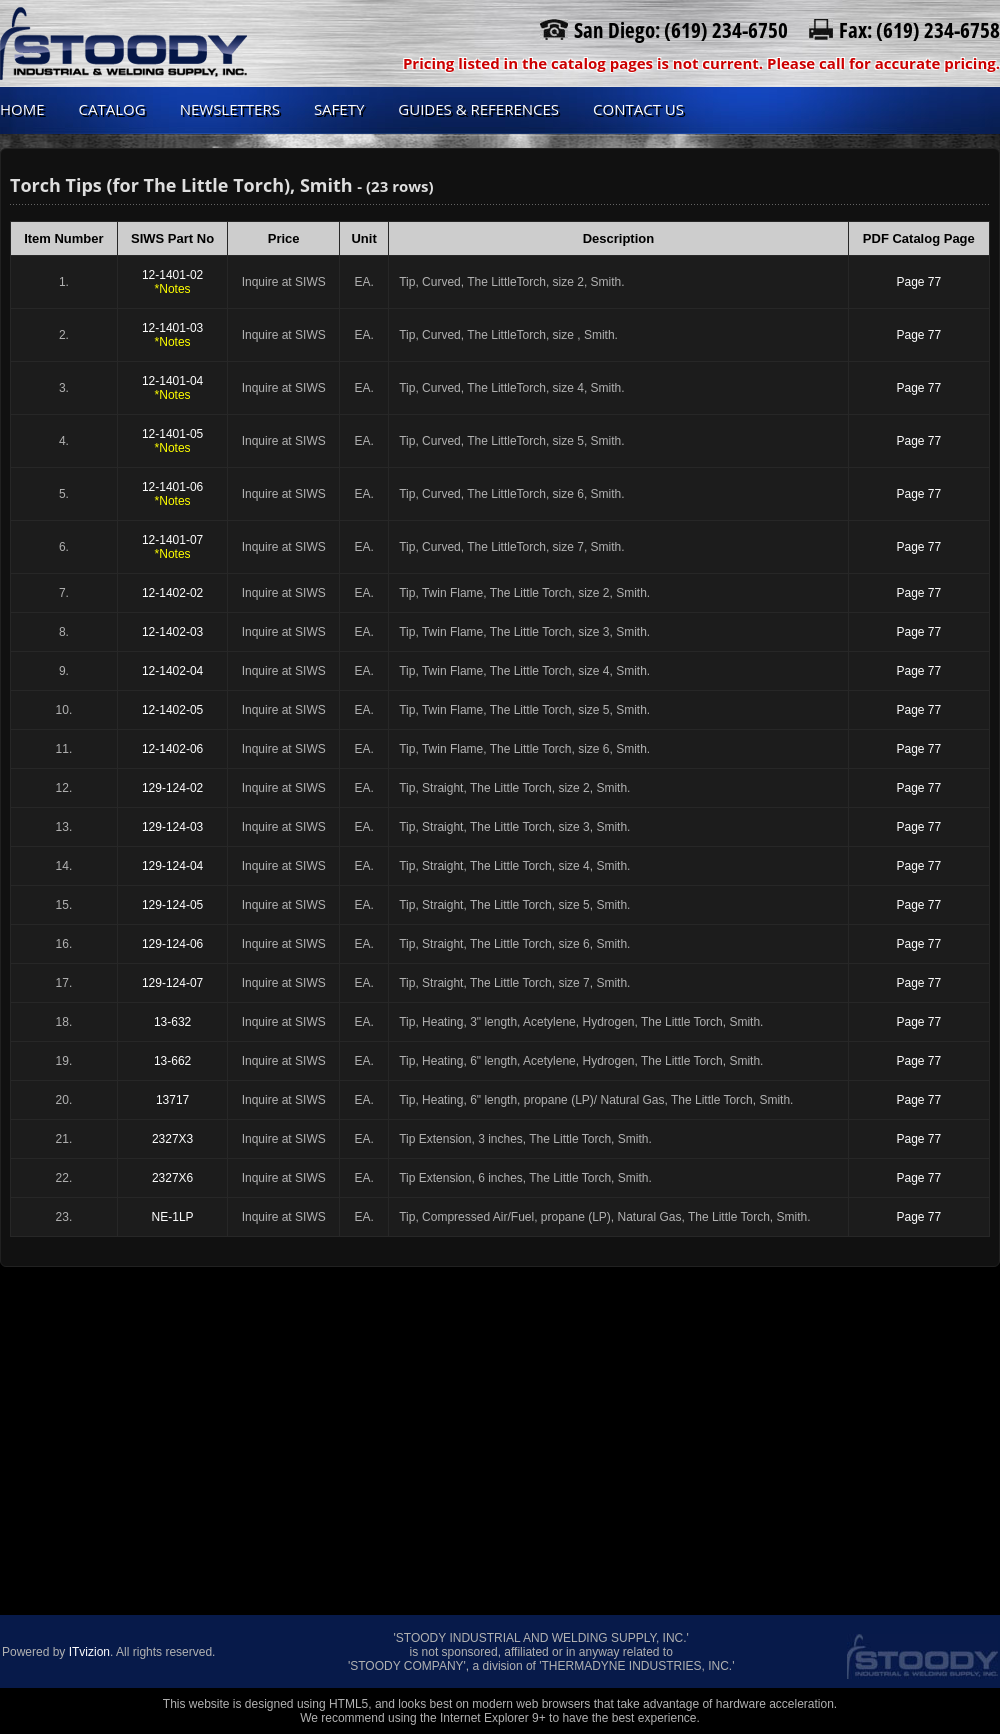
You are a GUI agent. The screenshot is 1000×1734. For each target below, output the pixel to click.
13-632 (172, 1022)
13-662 (172, 1061)
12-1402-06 (172, 749)
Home (22, 109)
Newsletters (230, 109)
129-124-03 (172, 827)
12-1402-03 (172, 632)
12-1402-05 (172, 710)
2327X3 (172, 1139)
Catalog (112, 109)
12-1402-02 (172, 593)
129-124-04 (172, 866)
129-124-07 (172, 983)
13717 (172, 1100)
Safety (339, 109)
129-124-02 (172, 788)
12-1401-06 (172, 494)
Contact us (638, 109)
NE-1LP (173, 1217)
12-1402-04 (172, 671)
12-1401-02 (172, 282)
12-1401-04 (172, 388)
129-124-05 (172, 905)
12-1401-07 (172, 547)
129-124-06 (172, 944)
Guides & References (478, 109)
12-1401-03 (172, 335)
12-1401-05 (172, 441)
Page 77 (918, 282)
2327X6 (172, 1178)
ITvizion (89, 1652)
